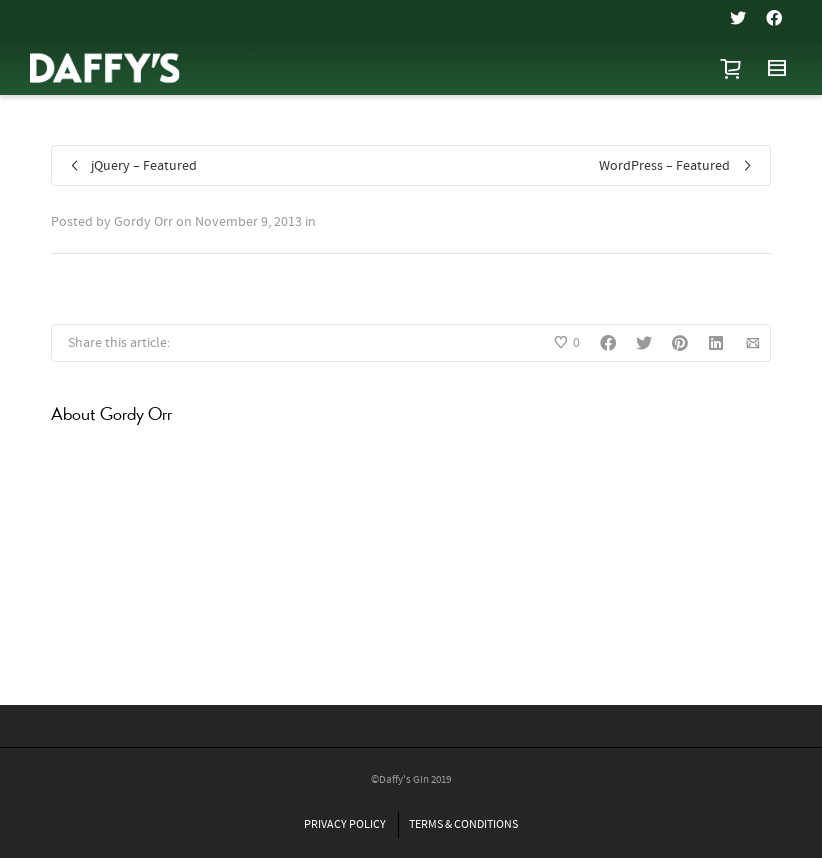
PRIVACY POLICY (345, 824)
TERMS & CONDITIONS (463, 824)
